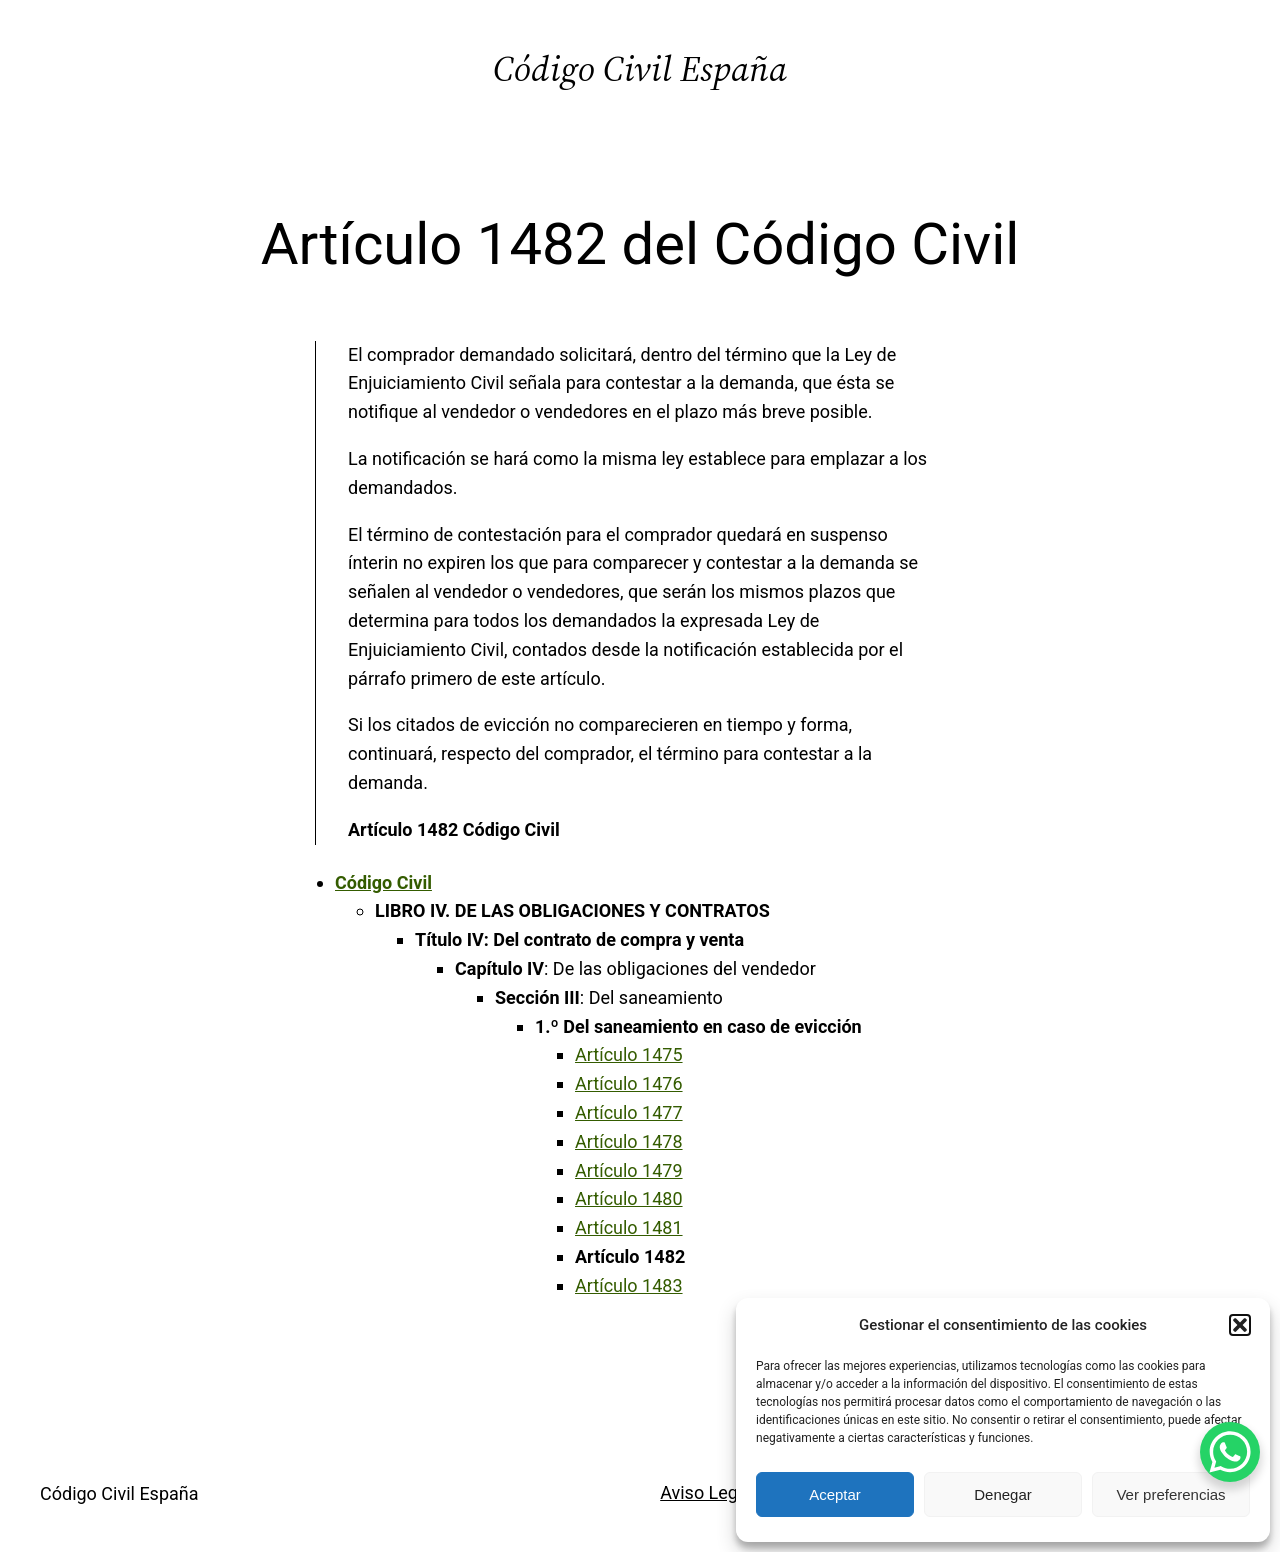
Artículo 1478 (629, 1141)
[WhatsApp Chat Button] (1230, 1452)
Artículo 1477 (629, 1112)
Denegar (1003, 1494)
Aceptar (835, 1494)
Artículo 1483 (629, 1285)
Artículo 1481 (629, 1227)
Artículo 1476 (629, 1083)
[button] (1240, 1325)
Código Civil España (640, 68)
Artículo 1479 (629, 1170)
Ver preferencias (1170, 1494)
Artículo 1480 (629, 1198)
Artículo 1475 (629, 1054)
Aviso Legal (706, 1492)
